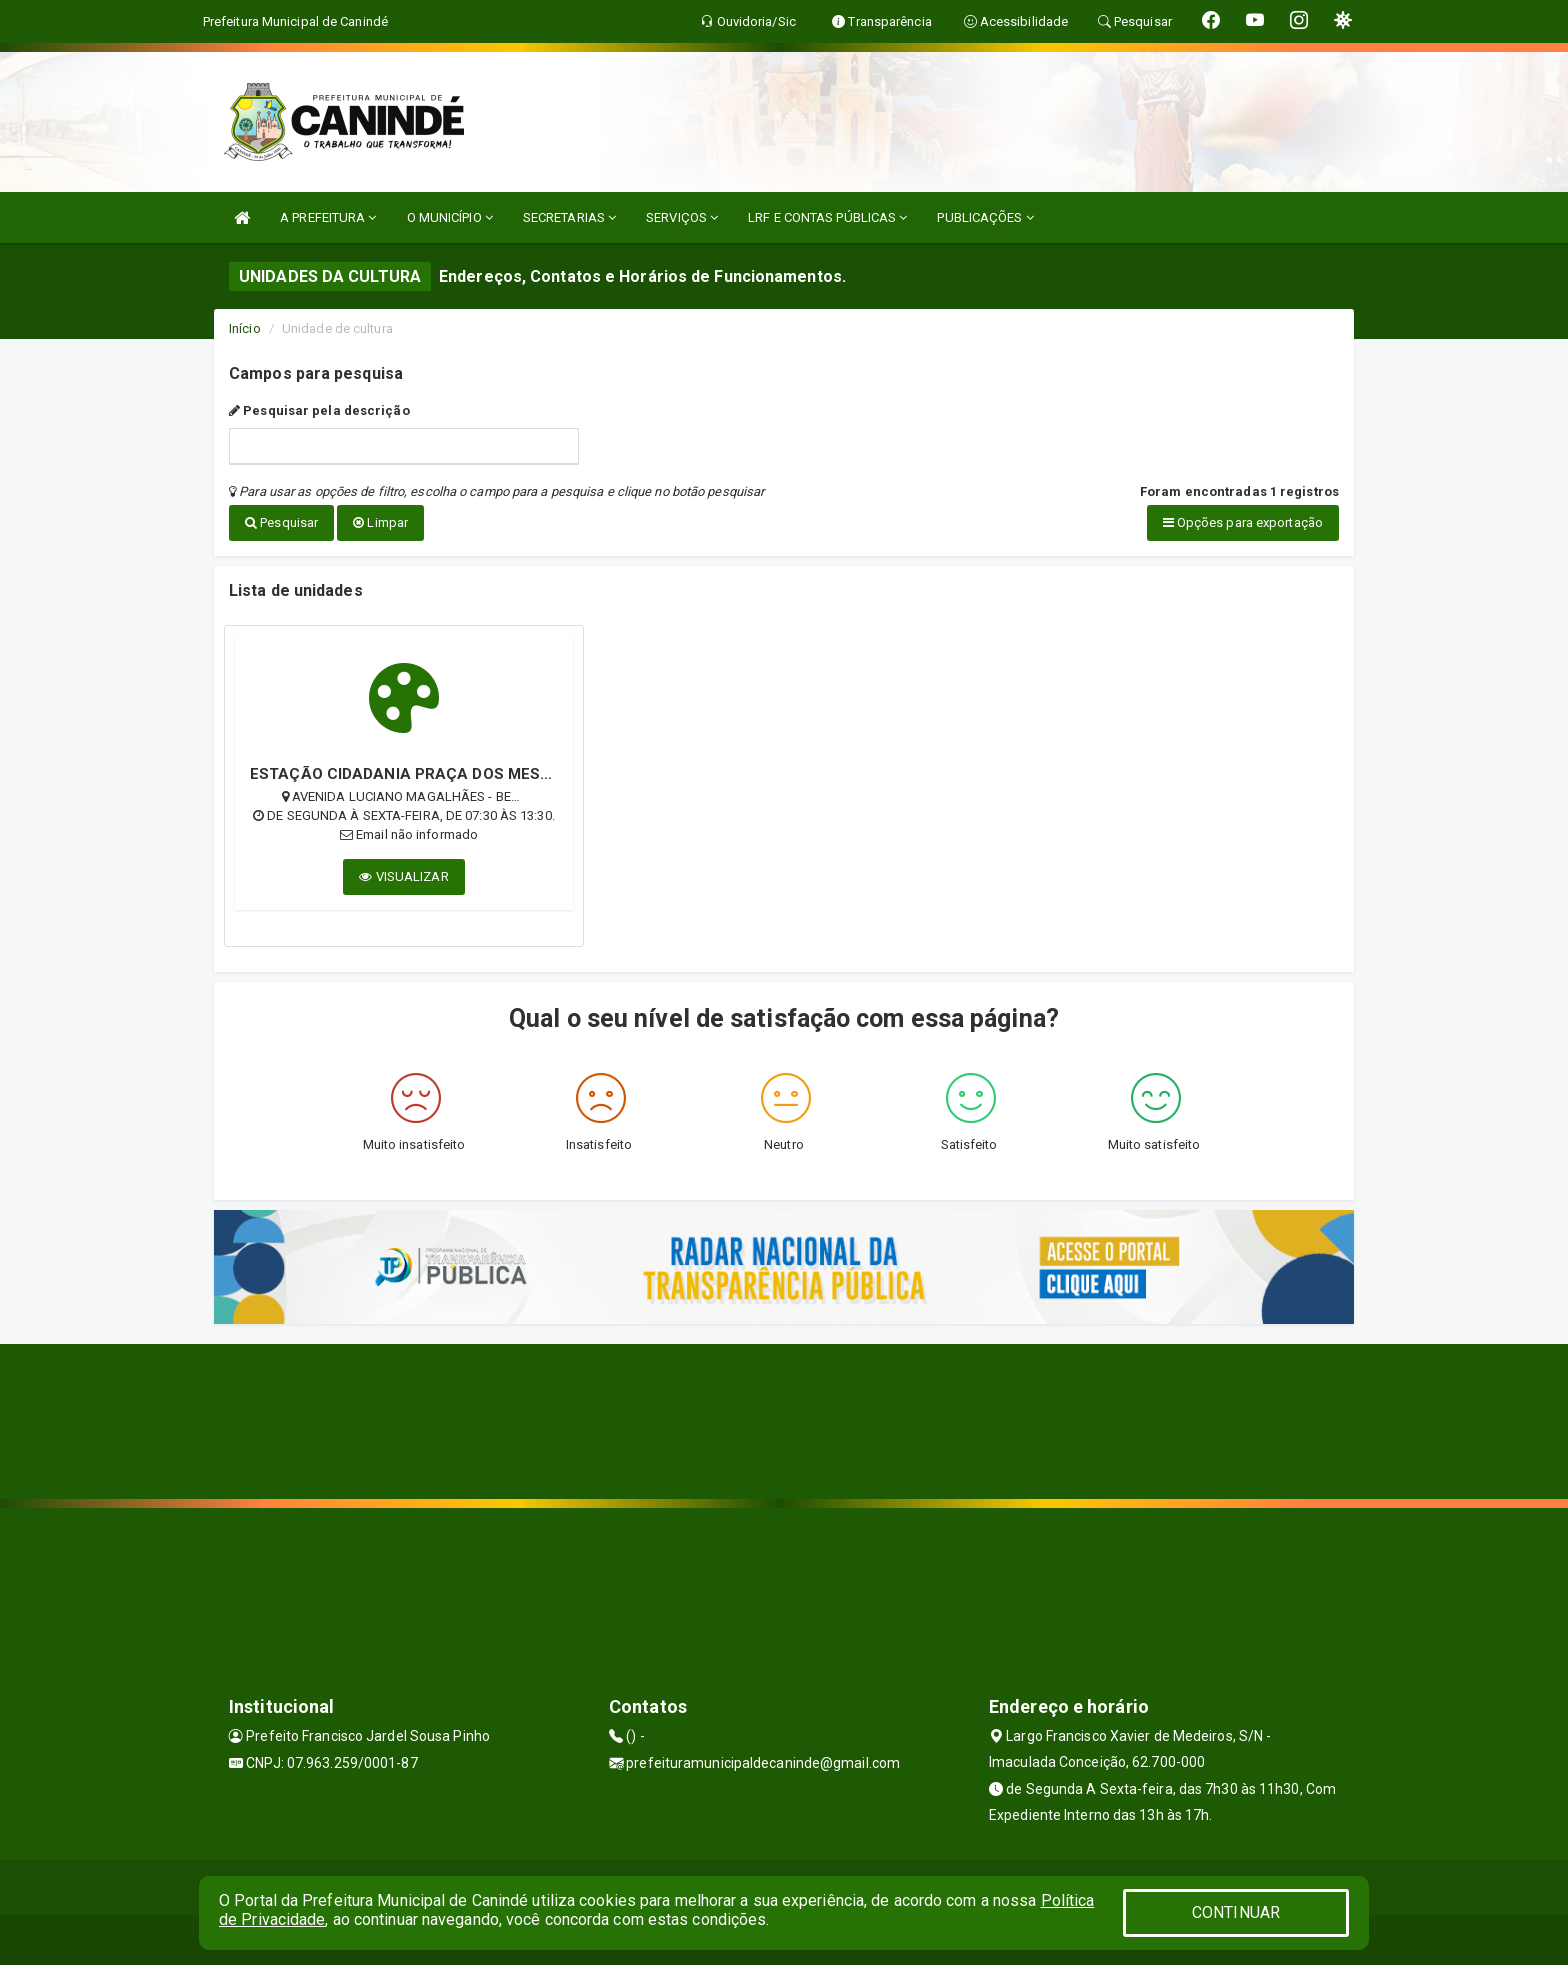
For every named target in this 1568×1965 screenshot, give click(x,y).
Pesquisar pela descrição (319, 410)
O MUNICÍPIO (450, 217)
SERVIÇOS (682, 217)
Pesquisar (281, 522)
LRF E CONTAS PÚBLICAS (827, 217)
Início (245, 328)
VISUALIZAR (403, 876)
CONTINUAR (1236, 1912)
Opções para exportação (1243, 522)
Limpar (380, 522)
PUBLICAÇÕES (985, 217)
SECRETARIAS (569, 217)
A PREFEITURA (328, 217)
